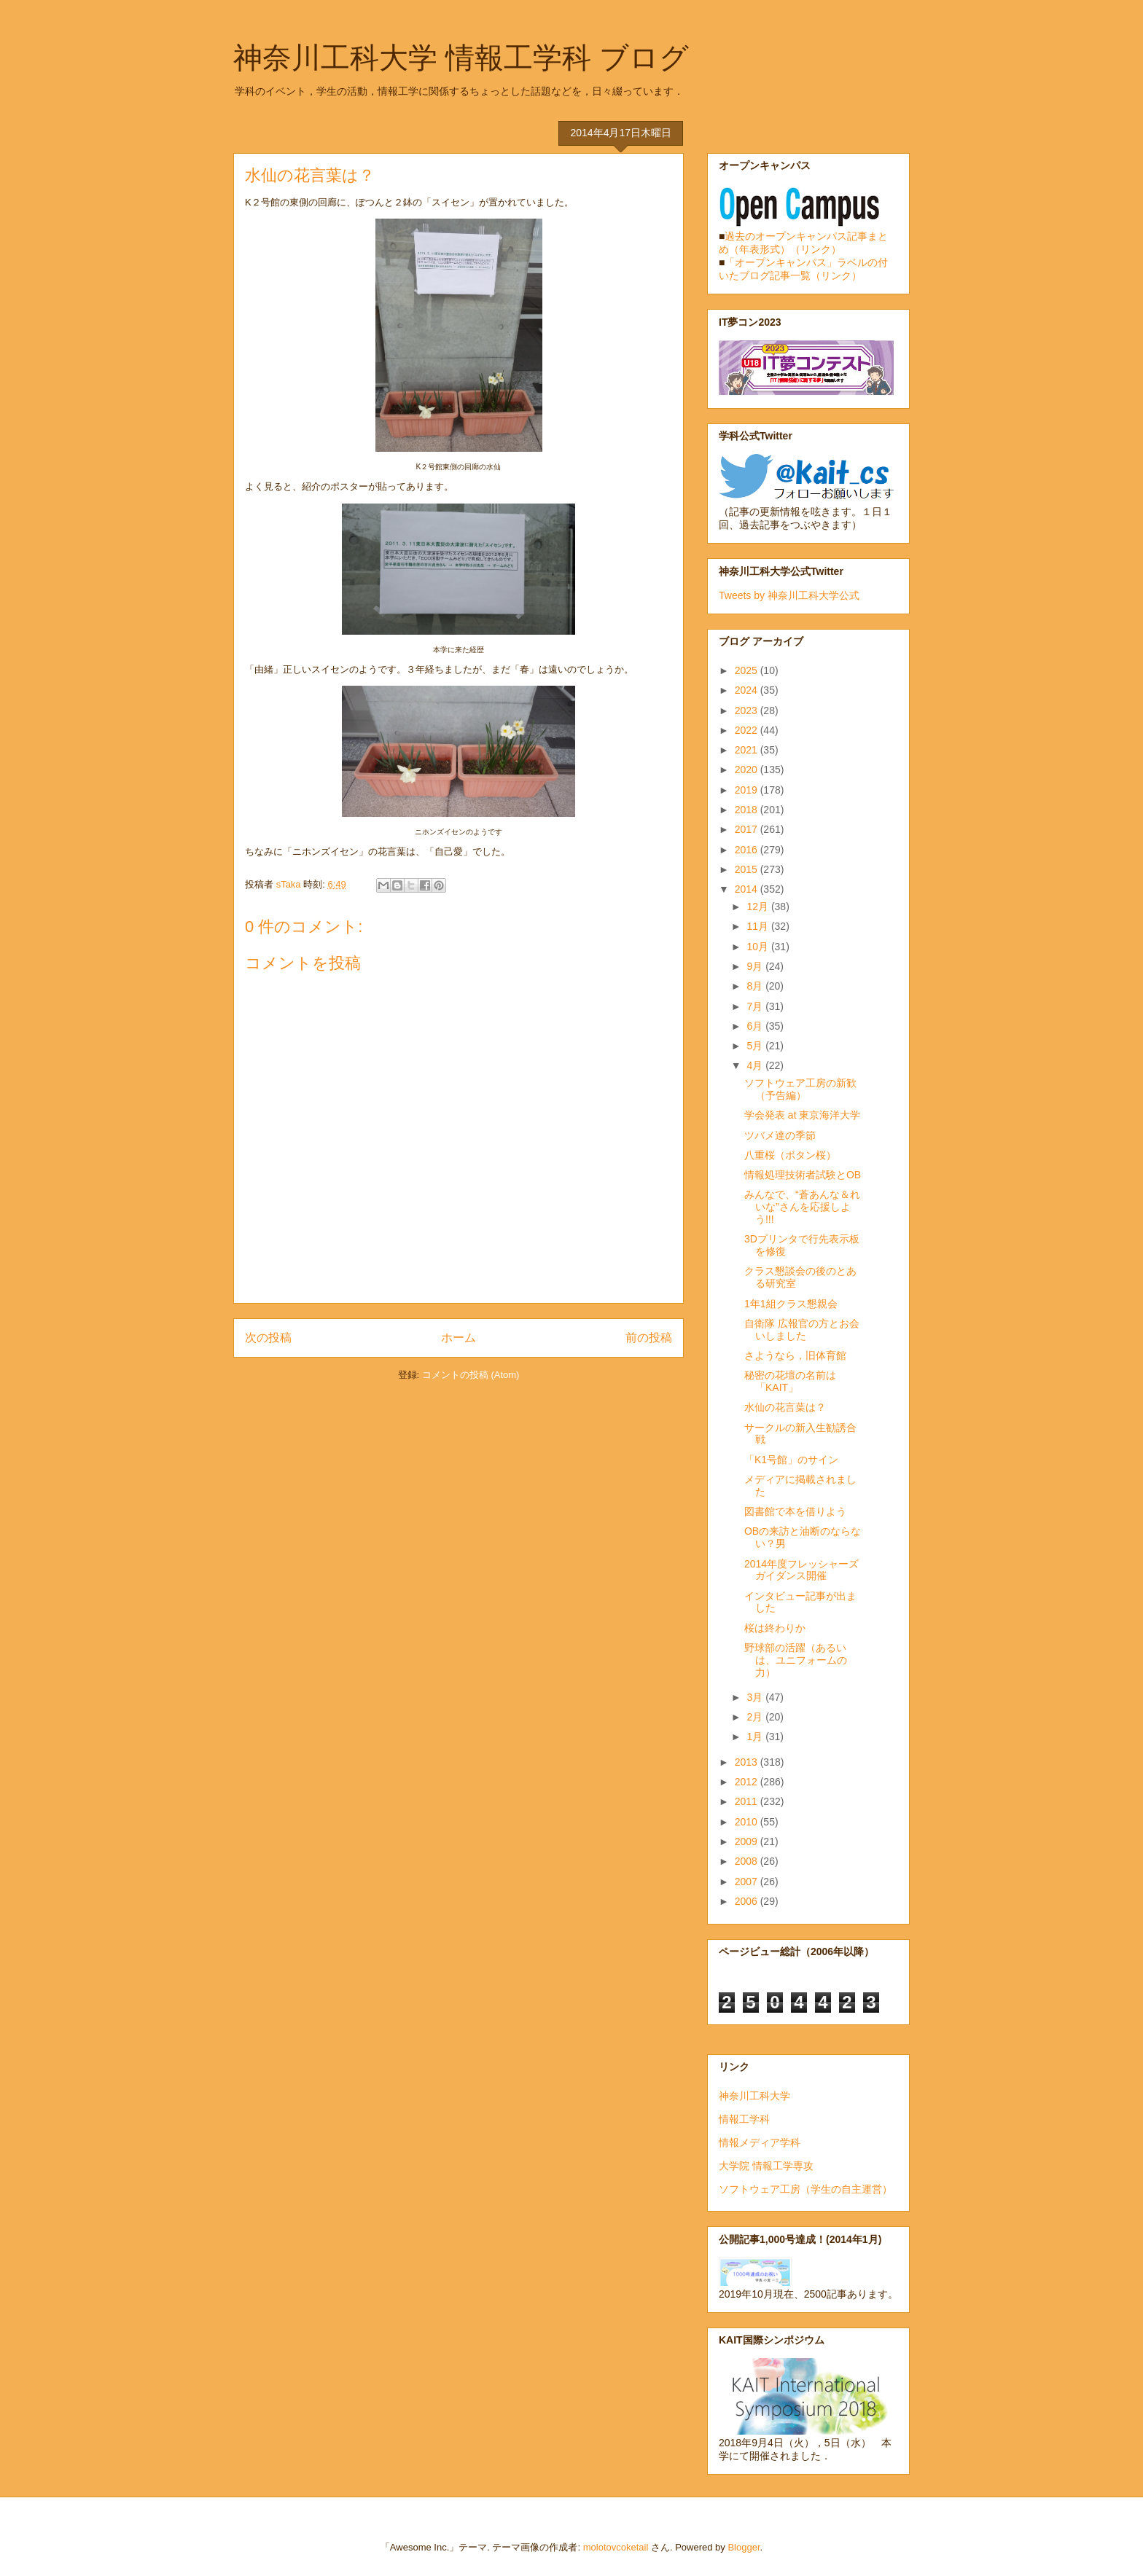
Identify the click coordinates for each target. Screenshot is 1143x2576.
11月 (758, 926)
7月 (755, 1006)
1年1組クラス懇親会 (791, 1303)
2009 (747, 1841)
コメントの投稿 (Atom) (471, 1374)
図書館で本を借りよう (795, 1511)
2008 (747, 1861)
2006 (747, 1901)
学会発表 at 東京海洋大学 (802, 1115)
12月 (758, 906)
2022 (747, 730)
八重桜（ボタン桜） (790, 1155)
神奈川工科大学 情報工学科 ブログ (461, 58)
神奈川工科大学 (754, 2096)
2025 (747, 670)
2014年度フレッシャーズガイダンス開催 (801, 1570)
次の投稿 (268, 1337)
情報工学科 (744, 2119)
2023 (747, 710)
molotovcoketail (616, 2547)
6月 (755, 1026)
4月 (755, 1065)
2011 (747, 1801)
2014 (747, 889)
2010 (747, 1822)
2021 (747, 750)
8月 (755, 986)
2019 (747, 790)
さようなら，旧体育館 (795, 1355)
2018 (747, 809)
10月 (758, 946)
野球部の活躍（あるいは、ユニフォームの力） (795, 1660)
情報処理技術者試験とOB (802, 1175)
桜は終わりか (774, 1628)
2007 (747, 1881)
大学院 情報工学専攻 (766, 2166)
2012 (747, 1782)
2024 (747, 690)
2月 (755, 1717)
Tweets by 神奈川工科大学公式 (789, 595)
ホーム (458, 1337)
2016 (747, 850)
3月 (755, 1697)
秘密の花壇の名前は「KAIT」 (790, 1381)
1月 (755, 1736)
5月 (755, 1046)
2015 (747, 869)
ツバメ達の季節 (780, 1135)
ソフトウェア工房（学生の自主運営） (805, 2189)
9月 (755, 966)
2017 (747, 829)
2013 (747, 1762)
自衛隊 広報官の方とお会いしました (801, 1330)
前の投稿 (648, 1337)
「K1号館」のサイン (791, 1459)
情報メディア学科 (759, 2142)
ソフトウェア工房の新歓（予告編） (800, 1089)
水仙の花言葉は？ (785, 1407)
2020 (747, 769)
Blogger (743, 2547)
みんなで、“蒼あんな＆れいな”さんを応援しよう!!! (802, 1207)
